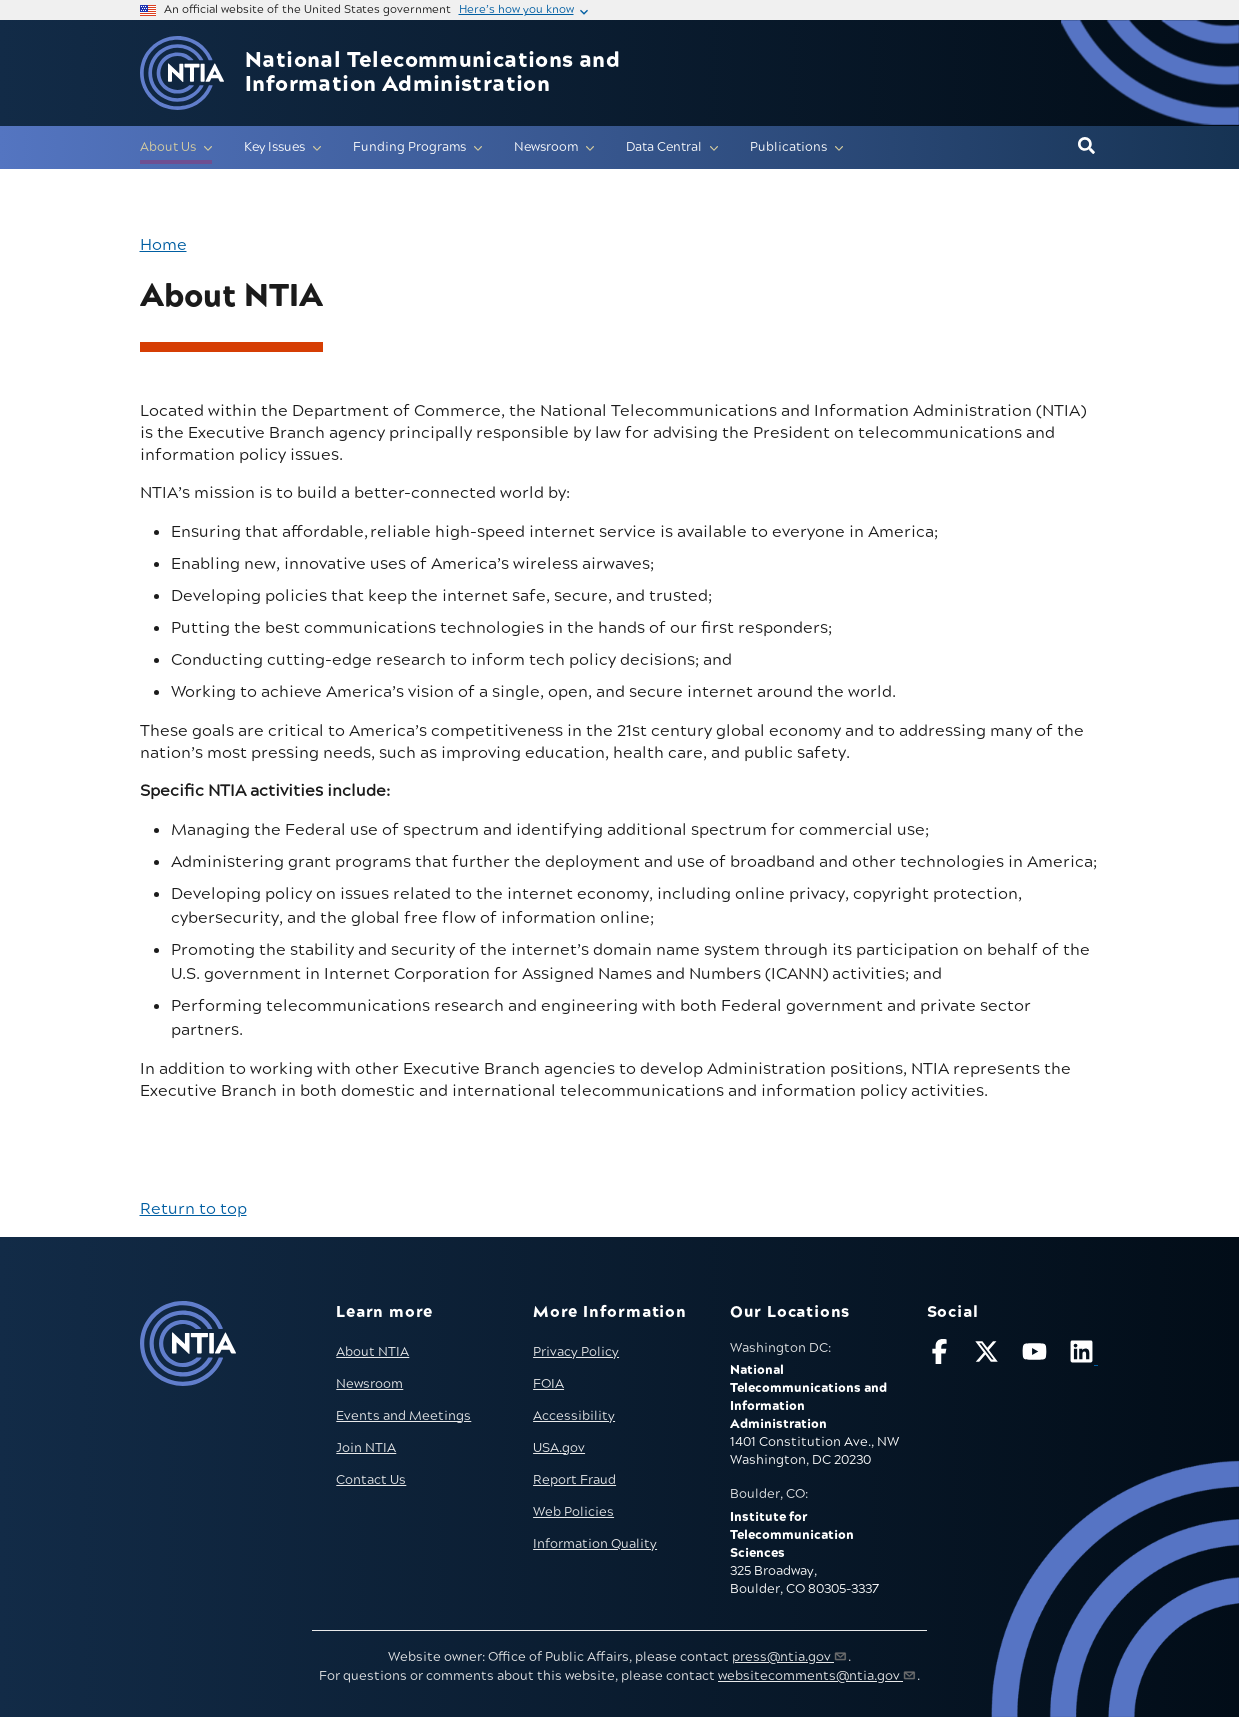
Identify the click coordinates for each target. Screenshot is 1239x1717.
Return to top (193, 1209)
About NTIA (372, 1352)
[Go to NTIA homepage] (182, 73)
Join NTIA (366, 1448)
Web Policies (573, 1512)
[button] (1086, 147)
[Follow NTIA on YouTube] (1037, 1355)
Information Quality (595, 1544)
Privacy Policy (576, 1352)
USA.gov (559, 1448)
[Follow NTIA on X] (989, 1355)
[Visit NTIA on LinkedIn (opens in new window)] (1084, 1355)
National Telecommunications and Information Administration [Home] (432, 73)
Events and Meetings (403, 1416)
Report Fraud (574, 1480)
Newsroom (369, 1384)
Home (163, 245)
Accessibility (574, 1416)
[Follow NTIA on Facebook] (942, 1355)
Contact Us (371, 1480)
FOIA (548, 1384)
